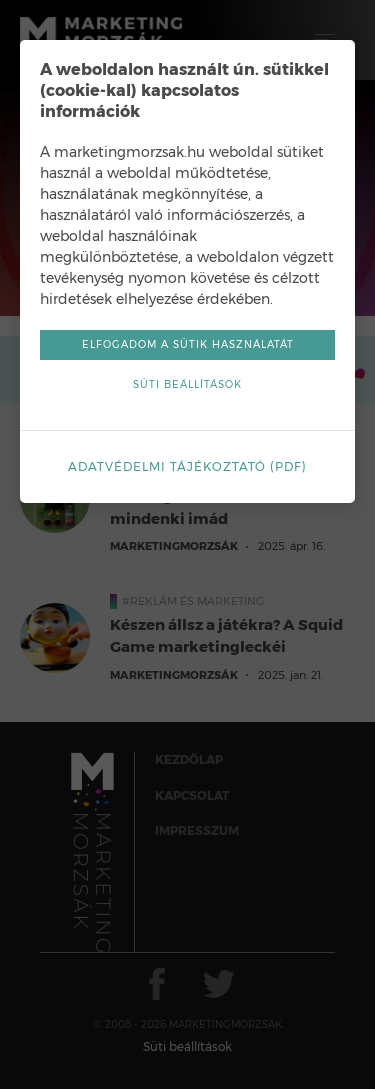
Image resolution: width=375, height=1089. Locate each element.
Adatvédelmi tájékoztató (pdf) (187, 466)
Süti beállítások (187, 384)
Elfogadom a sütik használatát (188, 344)
